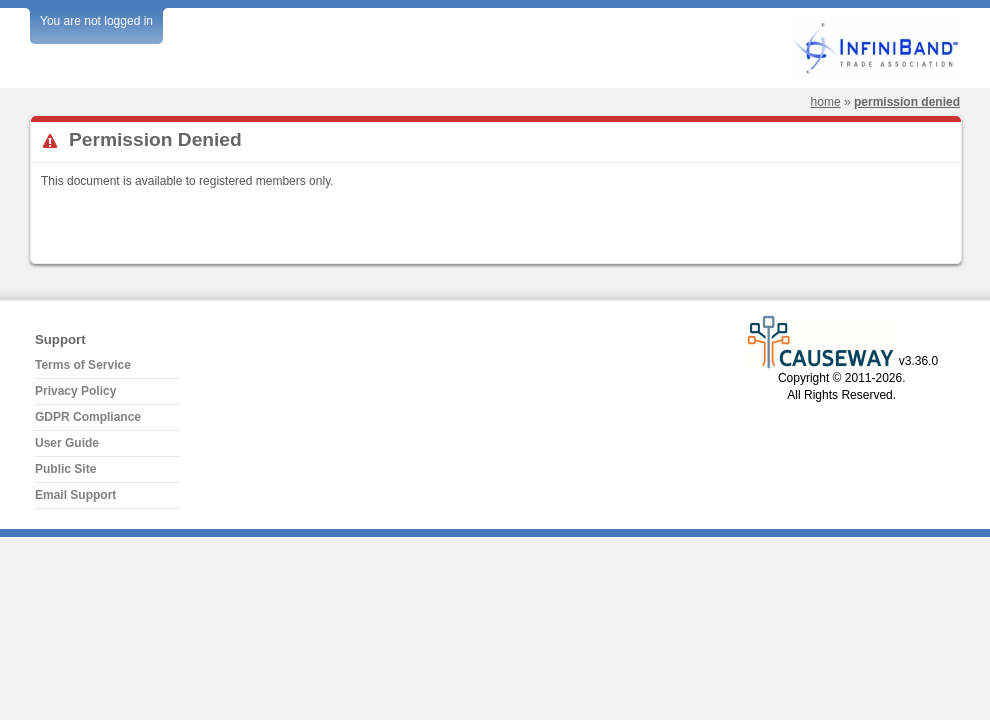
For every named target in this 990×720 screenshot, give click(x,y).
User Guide (67, 443)
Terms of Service (83, 365)
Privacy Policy (75, 391)
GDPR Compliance (88, 417)
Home (826, 102)
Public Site (65, 469)
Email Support (75, 495)
